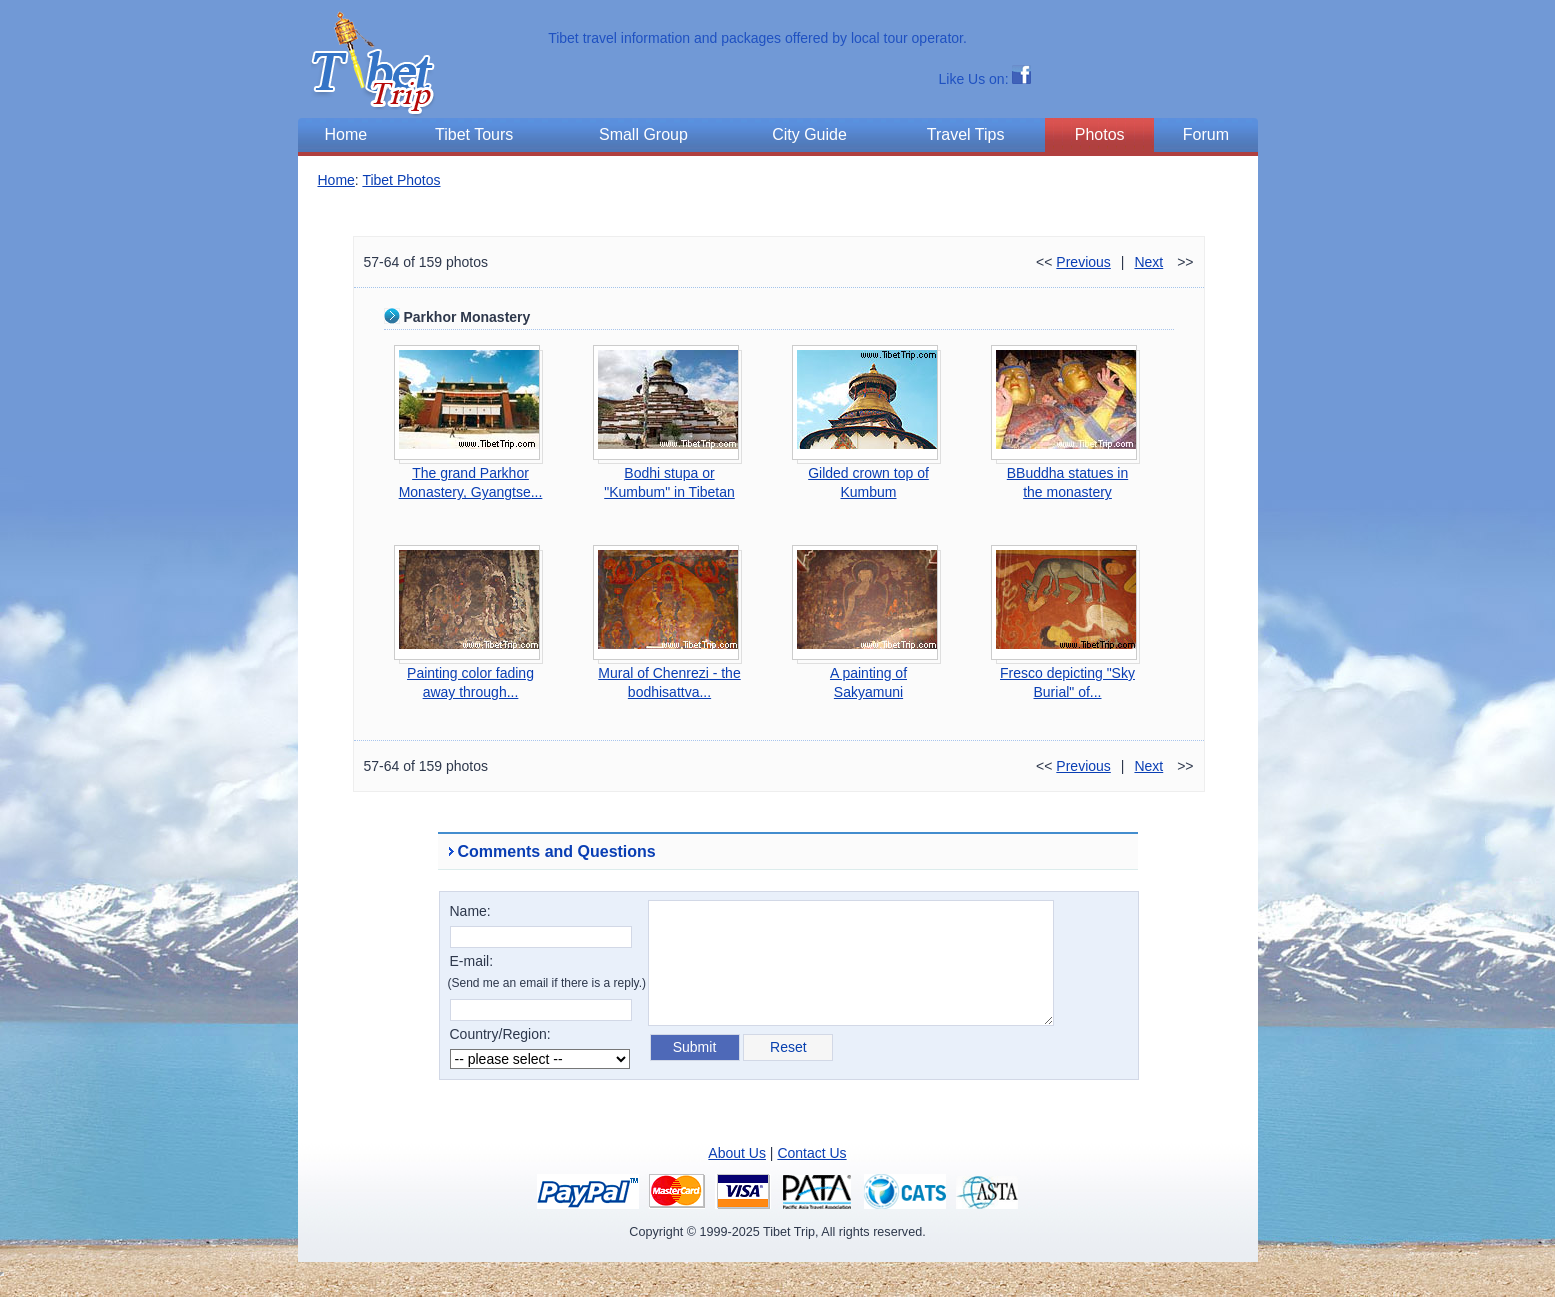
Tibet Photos (401, 180)
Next (1148, 262)
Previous (1083, 262)
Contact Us (811, 1153)
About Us (737, 1153)
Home (336, 180)
